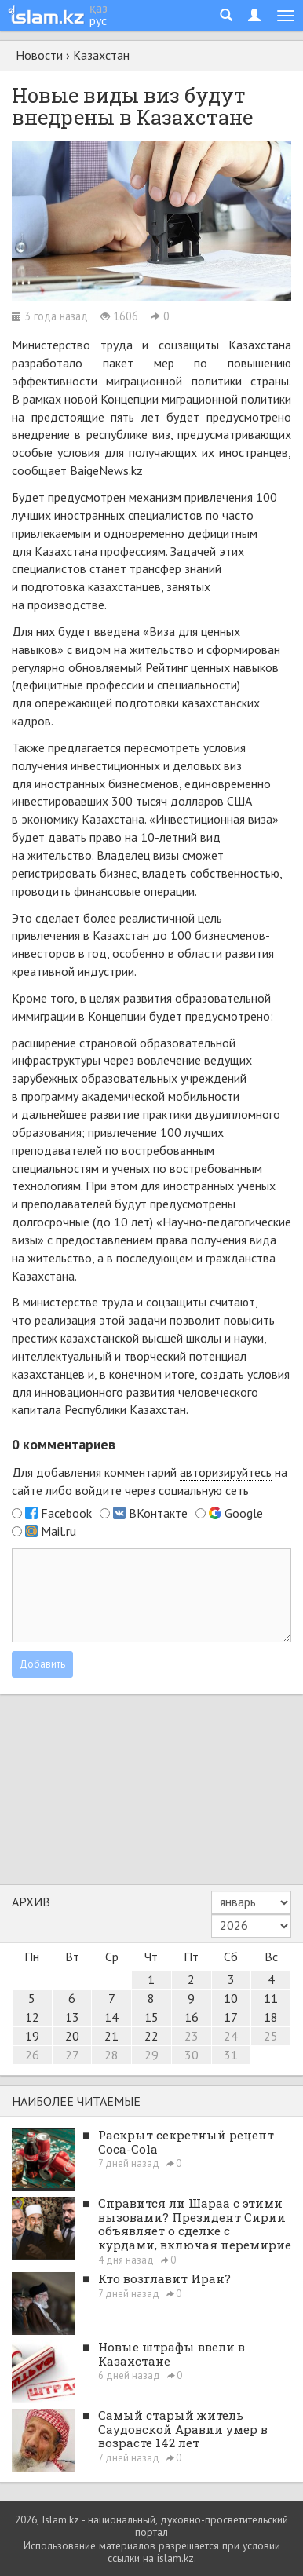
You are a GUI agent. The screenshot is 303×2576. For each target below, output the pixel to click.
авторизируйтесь (226, 1472)
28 (111, 2055)
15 (151, 2017)
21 (111, 2036)
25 (271, 2036)
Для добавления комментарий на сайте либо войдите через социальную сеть (149, 1481)
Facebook (66, 1513)
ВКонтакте (158, 1513)
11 (271, 1998)
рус (98, 20)
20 (72, 2036)
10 (231, 1998)
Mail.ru (58, 1531)
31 (231, 2055)
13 (72, 2017)
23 (191, 2036)
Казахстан (101, 55)
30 (191, 2055)
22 (151, 2036)
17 (231, 2017)
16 (191, 2017)
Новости (39, 55)
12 (32, 2017)
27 (72, 2055)
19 (32, 2036)
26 (32, 2055)
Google (244, 1513)
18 (271, 2017)
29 (151, 2055)
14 (111, 2017)
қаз (98, 8)
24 (231, 2036)
